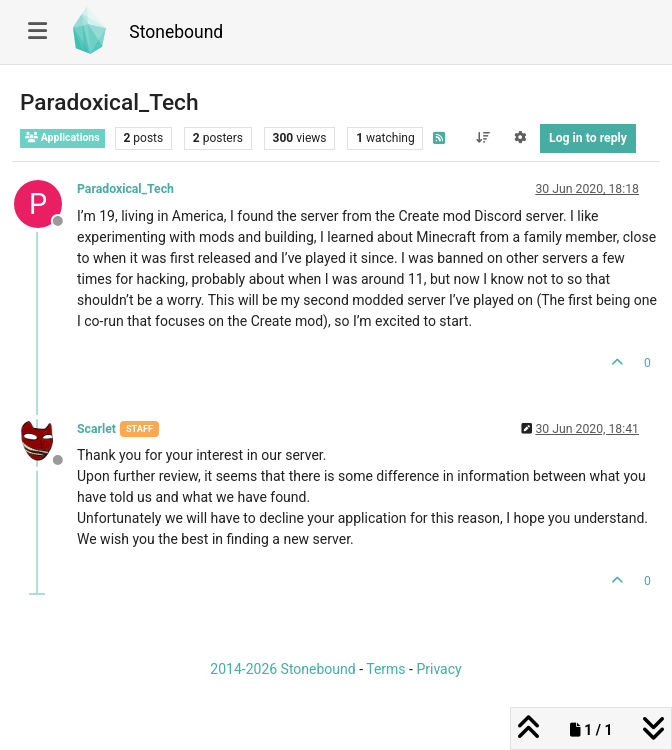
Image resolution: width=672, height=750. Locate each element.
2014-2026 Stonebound (282, 669)
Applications (62, 137)
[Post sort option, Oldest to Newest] (482, 138)
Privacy (438, 669)
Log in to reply (588, 138)
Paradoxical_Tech (125, 189)
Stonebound (176, 32)
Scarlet (96, 429)
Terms (385, 669)
